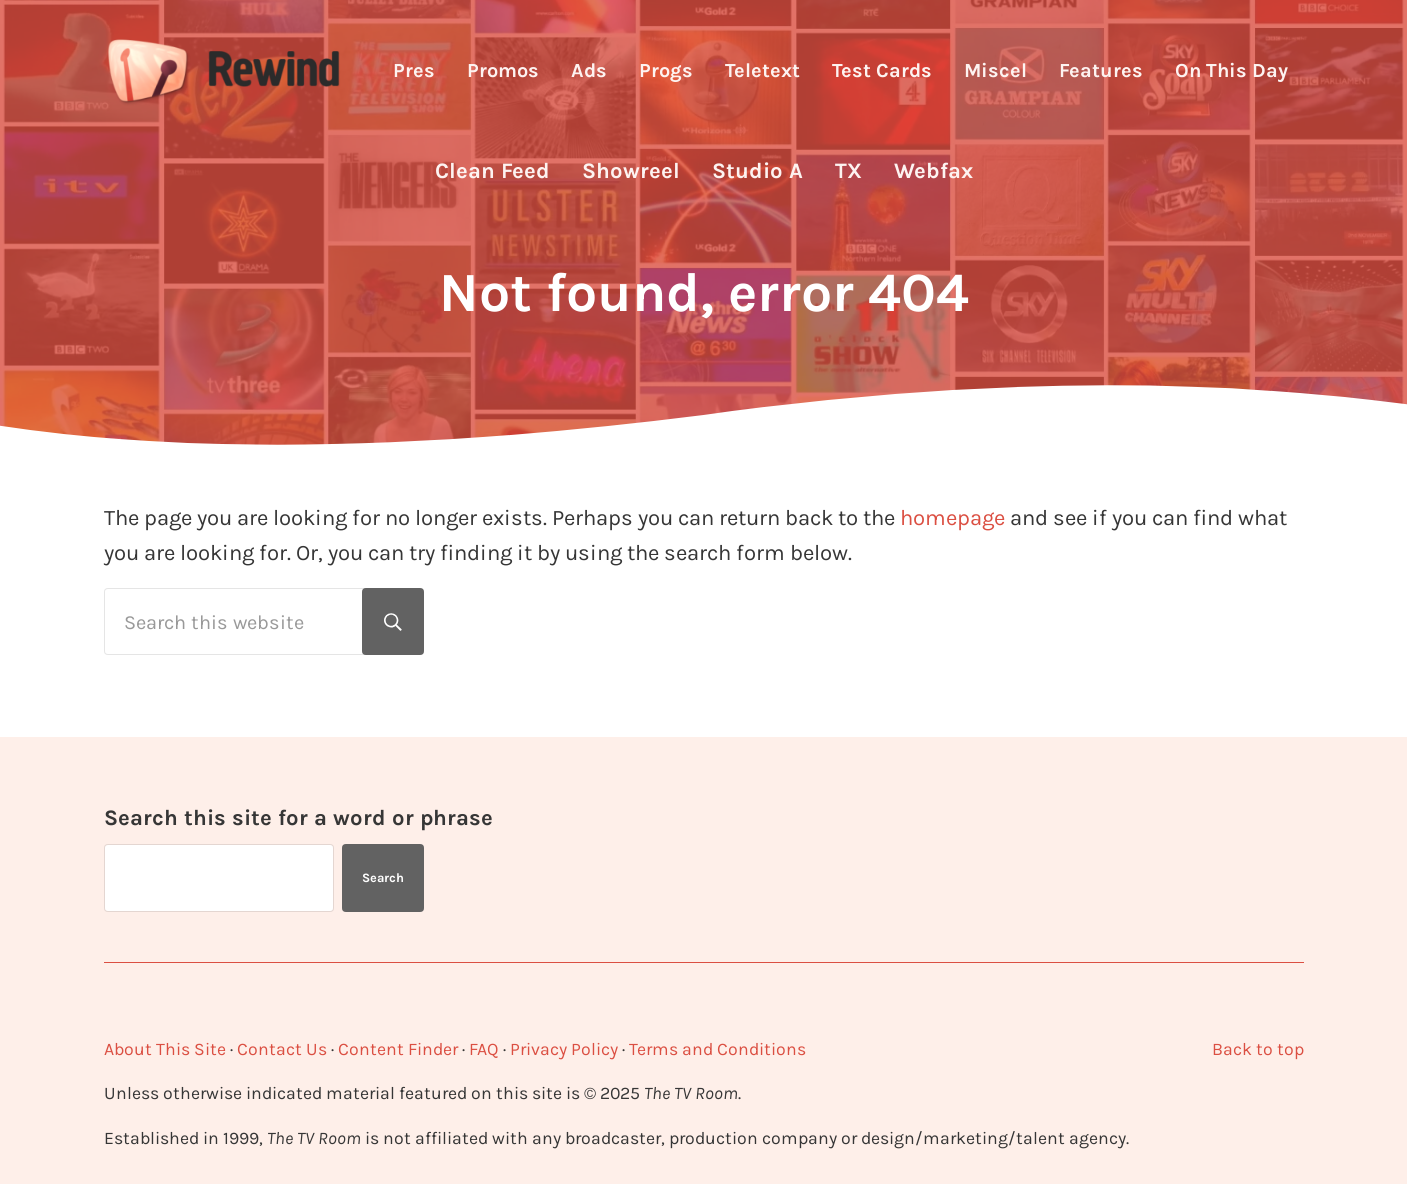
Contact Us (282, 1049)
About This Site (165, 1049)
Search (383, 877)
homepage (952, 518)
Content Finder (398, 1049)
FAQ (484, 1049)
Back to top (1258, 1049)
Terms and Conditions (717, 1049)
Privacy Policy (564, 1049)
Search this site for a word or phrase (298, 818)
